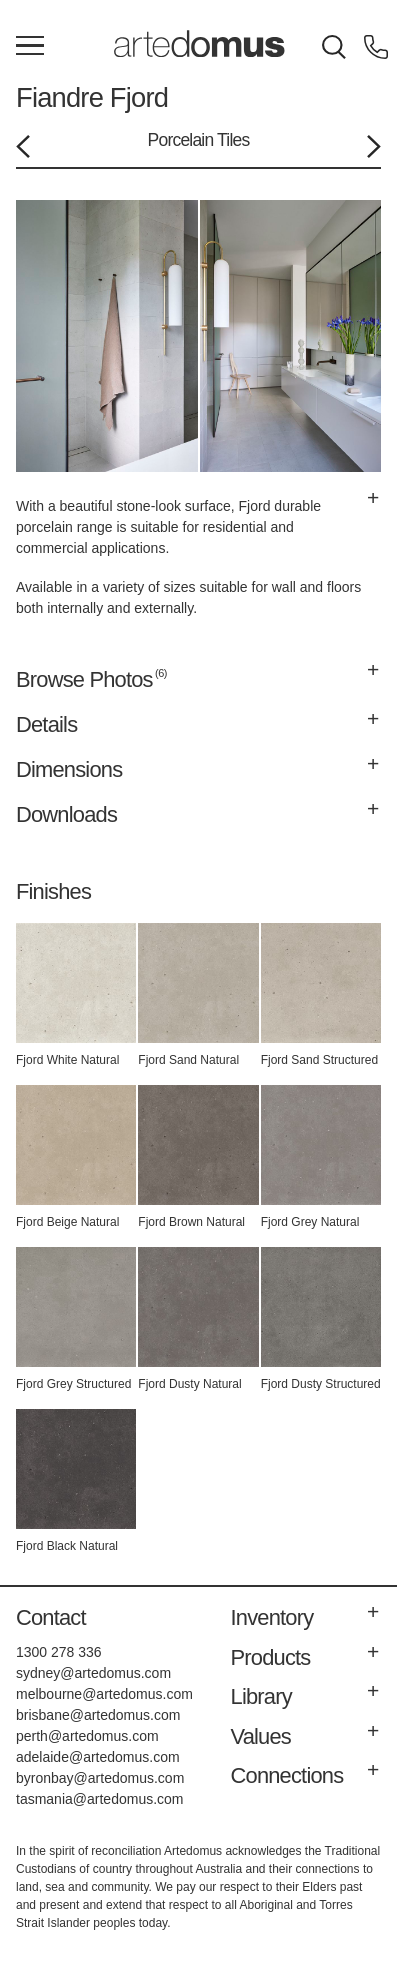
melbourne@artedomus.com (104, 1694)
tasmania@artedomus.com (100, 1799)
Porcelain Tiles (199, 140)
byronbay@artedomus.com (100, 1778)
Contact (51, 1617)
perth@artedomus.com (87, 1736)
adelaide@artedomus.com (98, 1757)
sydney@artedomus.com (93, 1673)
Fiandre (59, 97)
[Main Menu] (30, 47)
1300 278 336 (59, 1652)
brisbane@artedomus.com (98, 1715)
